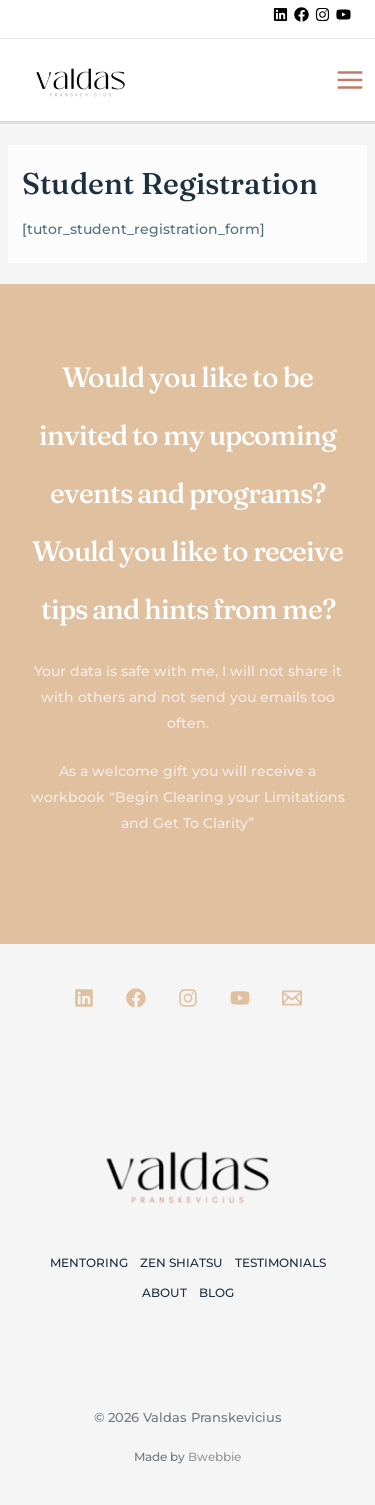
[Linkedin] (280, 14)
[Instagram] (322, 14)
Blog (216, 1292)
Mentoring (89, 1262)
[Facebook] (301, 14)
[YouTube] (343, 14)
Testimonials (280, 1262)
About (164, 1292)
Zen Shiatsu (181, 1262)
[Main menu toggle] (349, 79)
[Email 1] (292, 998)
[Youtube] (240, 998)
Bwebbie (214, 1456)
